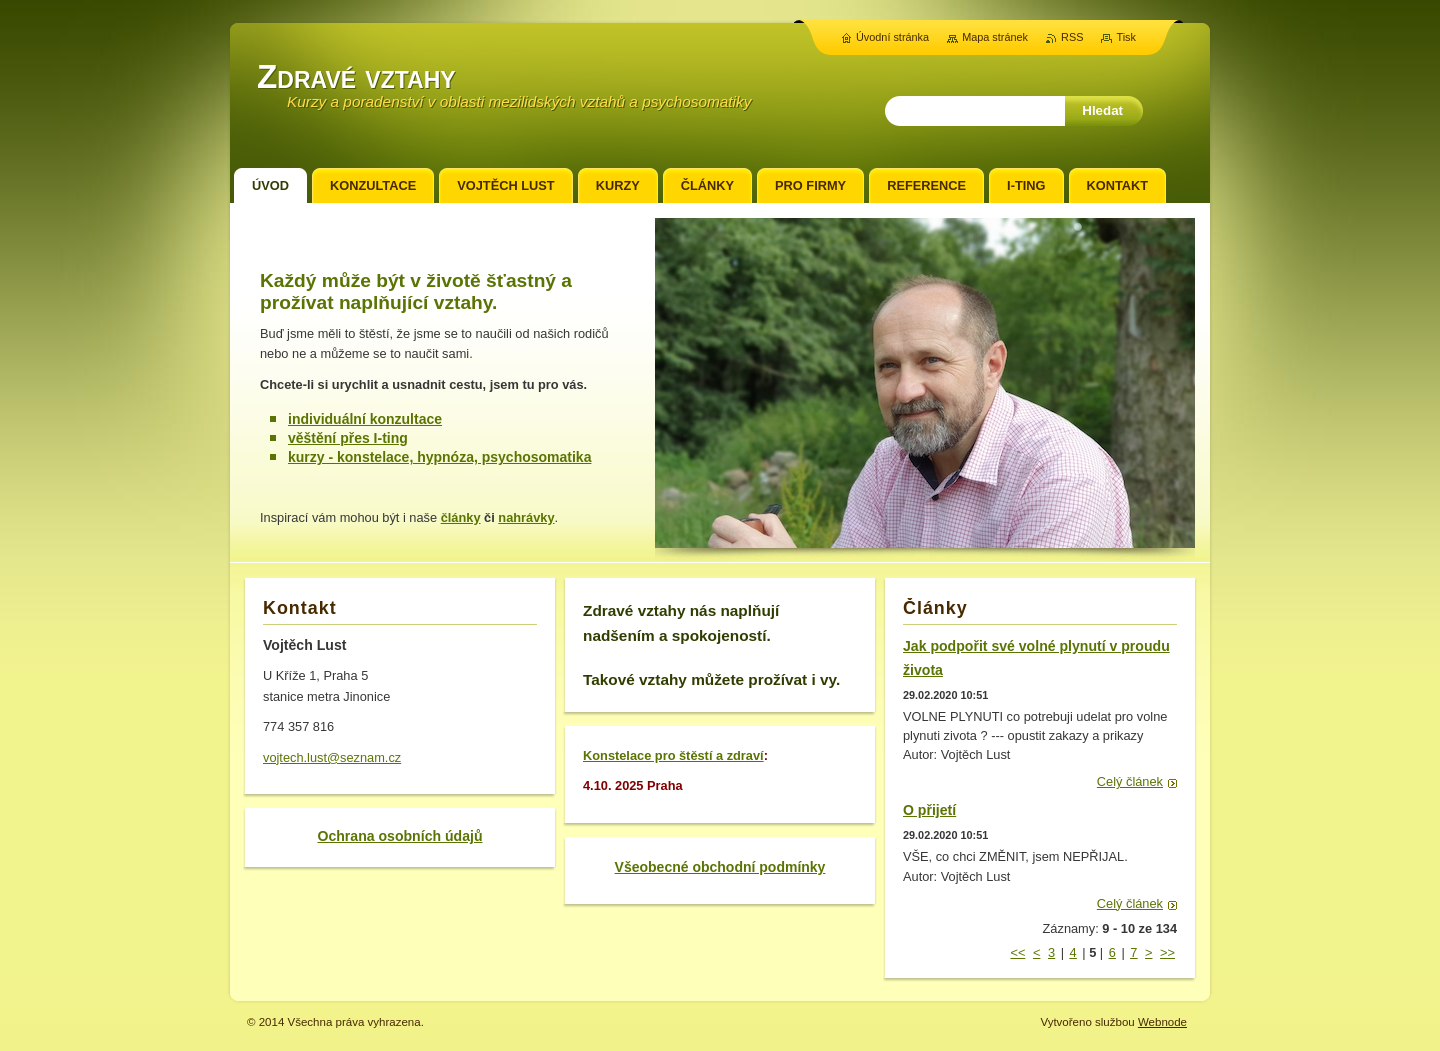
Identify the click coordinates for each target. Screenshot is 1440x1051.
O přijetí (929, 810)
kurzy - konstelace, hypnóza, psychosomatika (439, 457)
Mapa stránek (995, 37)
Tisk (1126, 37)
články (461, 517)
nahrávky (526, 517)
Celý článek (1130, 781)
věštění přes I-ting (348, 438)
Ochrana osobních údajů (399, 836)
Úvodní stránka (892, 37)
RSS (1072, 37)
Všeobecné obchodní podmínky (720, 867)
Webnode (1162, 1022)
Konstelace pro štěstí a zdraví (673, 755)
